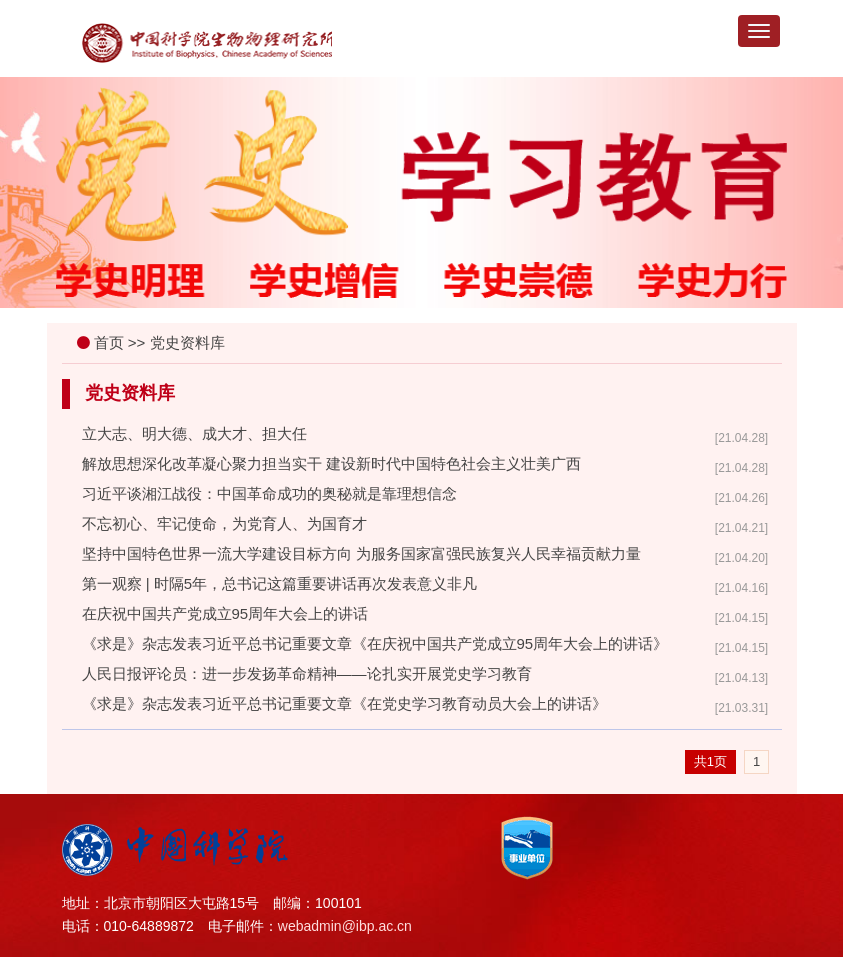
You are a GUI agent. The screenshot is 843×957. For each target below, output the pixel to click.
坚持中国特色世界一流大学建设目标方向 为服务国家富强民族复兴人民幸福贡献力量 (361, 553)
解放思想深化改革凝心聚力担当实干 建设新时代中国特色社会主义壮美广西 (331, 463)
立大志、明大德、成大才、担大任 (194, 433)
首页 (109, 342)
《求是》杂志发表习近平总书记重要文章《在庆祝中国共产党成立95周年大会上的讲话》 (375, 643)
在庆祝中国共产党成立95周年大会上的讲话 (225, 613)
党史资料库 (187, 342)
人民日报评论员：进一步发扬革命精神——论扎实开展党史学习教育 (307, 673)
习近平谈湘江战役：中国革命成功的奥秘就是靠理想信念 (269, 493)
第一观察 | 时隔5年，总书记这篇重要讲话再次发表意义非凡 (280, 583)
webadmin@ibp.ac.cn (345, 926)
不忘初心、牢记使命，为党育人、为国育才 (224, 523)
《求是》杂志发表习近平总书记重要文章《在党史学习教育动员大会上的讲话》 (344, 703)
